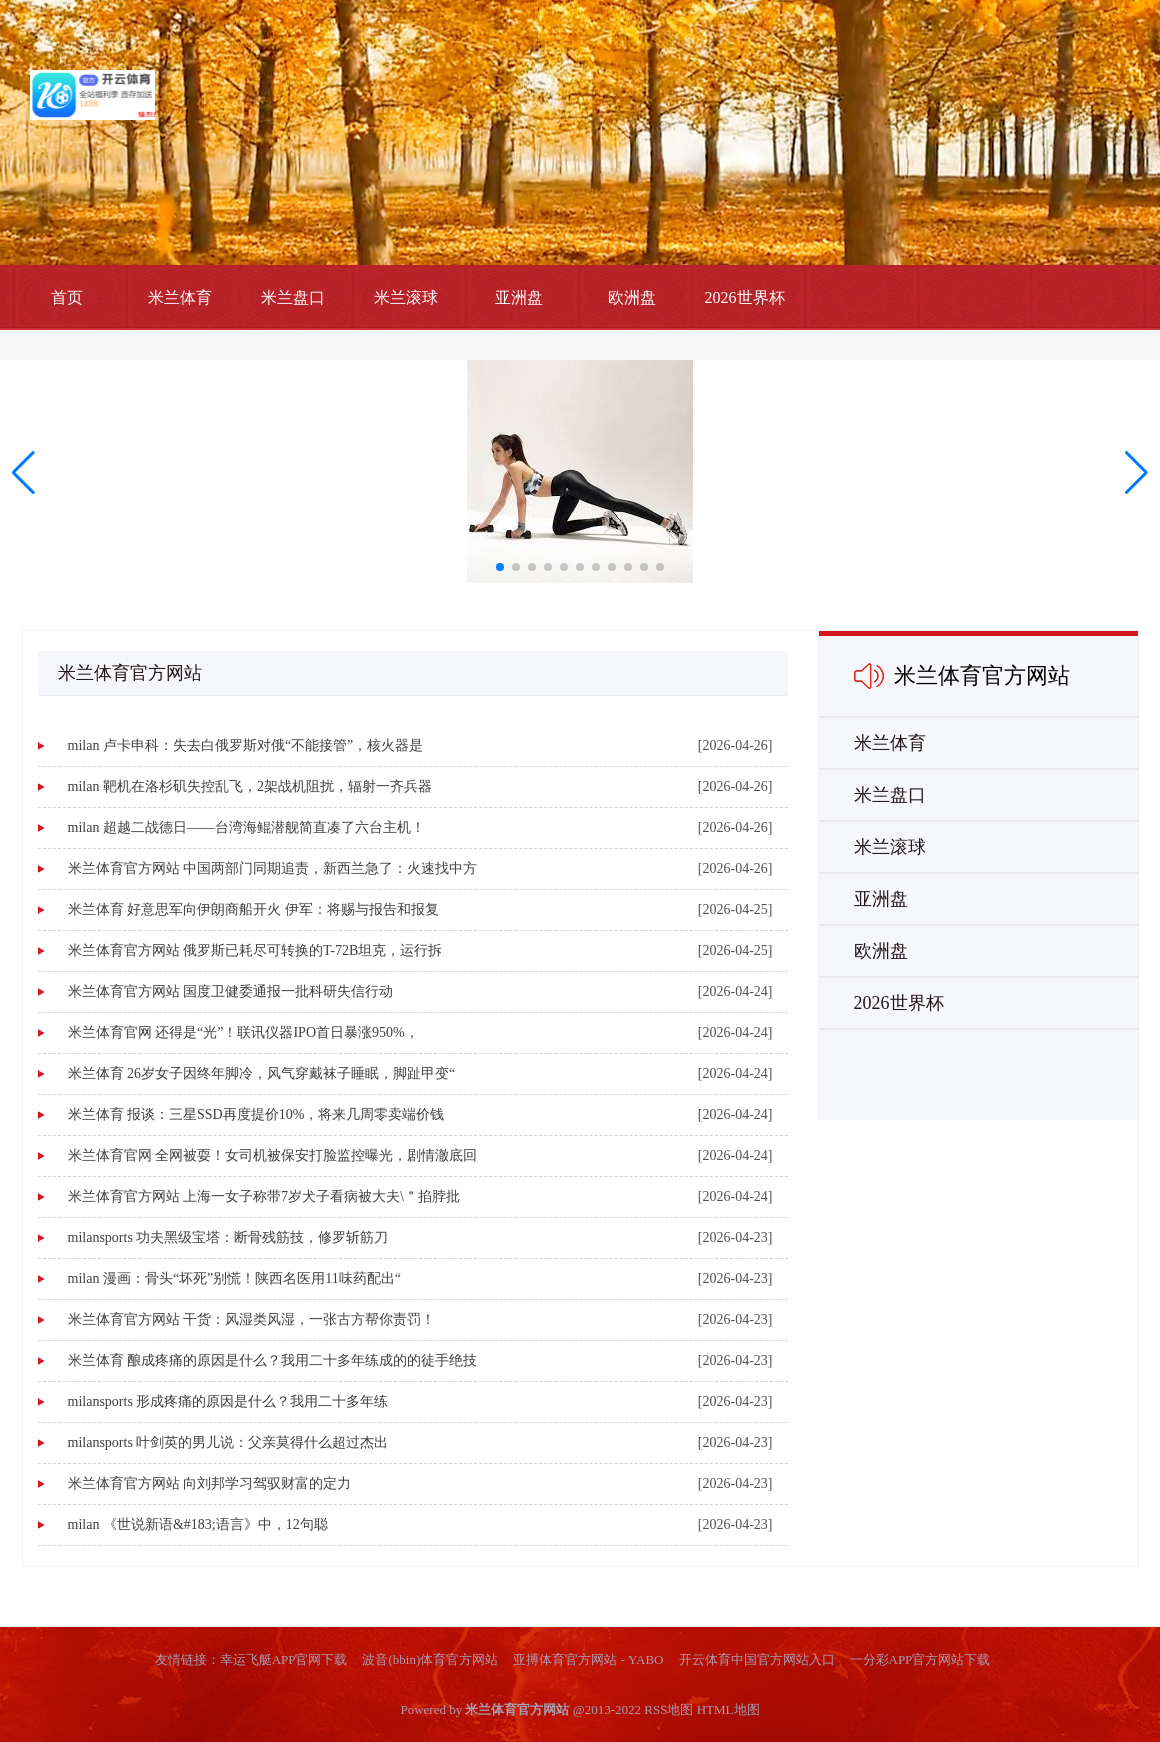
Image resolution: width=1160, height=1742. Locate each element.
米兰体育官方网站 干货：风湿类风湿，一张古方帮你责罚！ (252, 1319)
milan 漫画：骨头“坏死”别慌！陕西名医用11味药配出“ (235, 1278)
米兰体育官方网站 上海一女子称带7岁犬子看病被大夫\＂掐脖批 (264, 1196)
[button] (1136, 473)
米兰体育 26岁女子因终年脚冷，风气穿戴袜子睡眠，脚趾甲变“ (262, 1073)
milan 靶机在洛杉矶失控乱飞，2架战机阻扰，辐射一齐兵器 (250, 786)
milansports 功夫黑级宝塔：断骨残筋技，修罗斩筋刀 (228, 1237)
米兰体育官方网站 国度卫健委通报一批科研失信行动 (231, 991)
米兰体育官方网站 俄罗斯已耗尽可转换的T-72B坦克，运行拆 (255, 950)
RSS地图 (668, 1709)
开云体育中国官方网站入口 (757, 1659)
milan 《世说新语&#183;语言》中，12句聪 (198, 1524)
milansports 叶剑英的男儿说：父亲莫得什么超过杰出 (228, 1442)
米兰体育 (180, 297)
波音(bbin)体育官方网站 (430, 1659)
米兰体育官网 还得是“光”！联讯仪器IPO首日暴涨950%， (243, 1032)
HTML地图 (728, 1709)
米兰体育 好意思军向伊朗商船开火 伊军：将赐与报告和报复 (253, 909)
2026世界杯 (745, 297)
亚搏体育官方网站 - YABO (588, 1659)
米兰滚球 (406, 297)
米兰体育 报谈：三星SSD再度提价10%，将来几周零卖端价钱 (256, 1114)
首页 (67, 297)
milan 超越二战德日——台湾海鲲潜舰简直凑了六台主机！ (246, 827)
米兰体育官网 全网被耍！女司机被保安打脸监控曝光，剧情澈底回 (273, 1155)
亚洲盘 (519, 297)
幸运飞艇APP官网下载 (284, 1659)
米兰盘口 (293, 297)
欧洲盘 (632, 297)
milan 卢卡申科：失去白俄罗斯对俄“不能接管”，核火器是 (246, 745)
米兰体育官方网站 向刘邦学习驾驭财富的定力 (210, 1483)
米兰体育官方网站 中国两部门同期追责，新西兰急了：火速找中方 (273, 868)
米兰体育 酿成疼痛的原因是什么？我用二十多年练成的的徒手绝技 (273, 1360)
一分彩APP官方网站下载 (920, 1659)
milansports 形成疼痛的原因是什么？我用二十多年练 (228, 1401)
